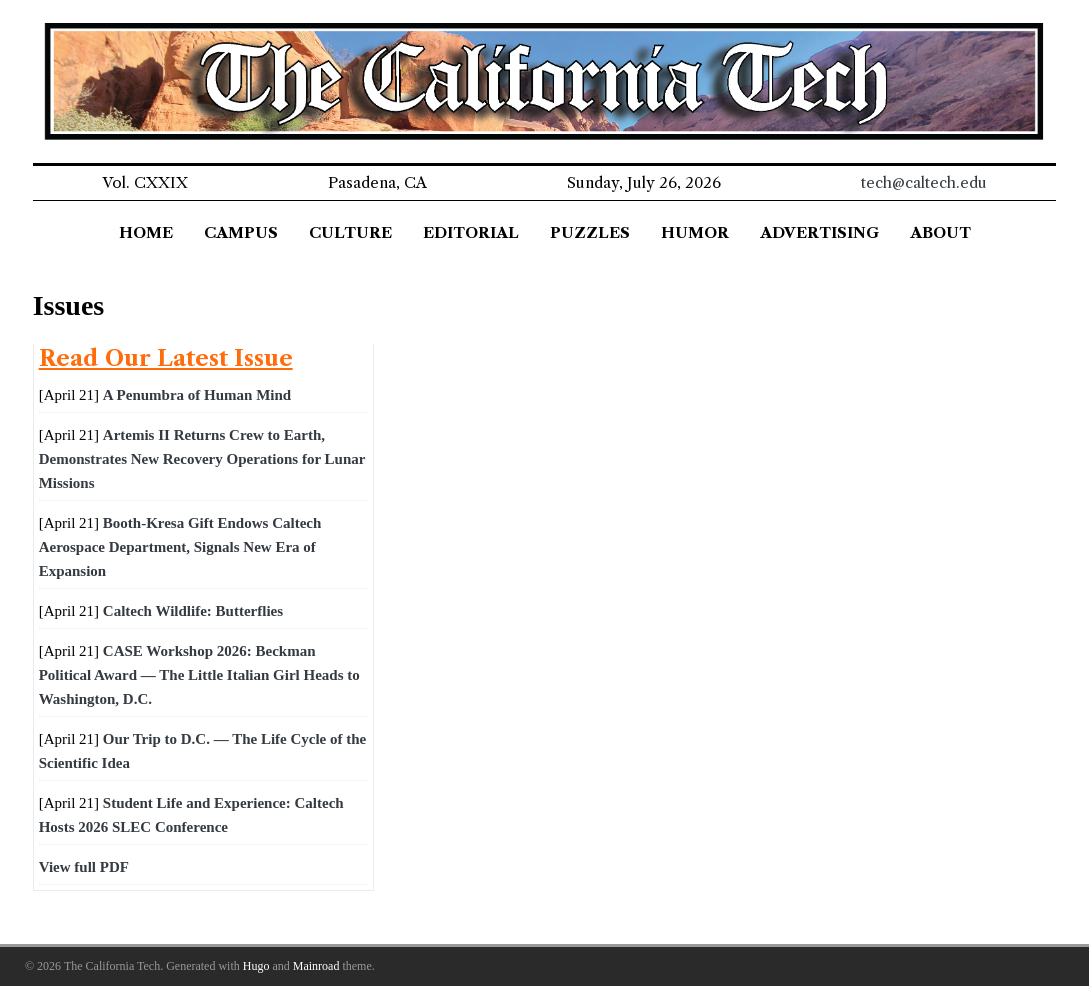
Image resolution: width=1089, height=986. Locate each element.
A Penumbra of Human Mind (197, 395)
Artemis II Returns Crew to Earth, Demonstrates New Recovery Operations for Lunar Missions (202, 459)
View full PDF (84, 867)
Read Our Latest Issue (166, 358)
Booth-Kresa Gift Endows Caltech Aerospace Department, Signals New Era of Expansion (180, 547)
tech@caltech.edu (924, 182)
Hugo (256, 966)
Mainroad (316, 966)
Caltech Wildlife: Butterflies (193, 611)
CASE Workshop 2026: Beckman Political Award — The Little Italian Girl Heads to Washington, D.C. (199, 675)
